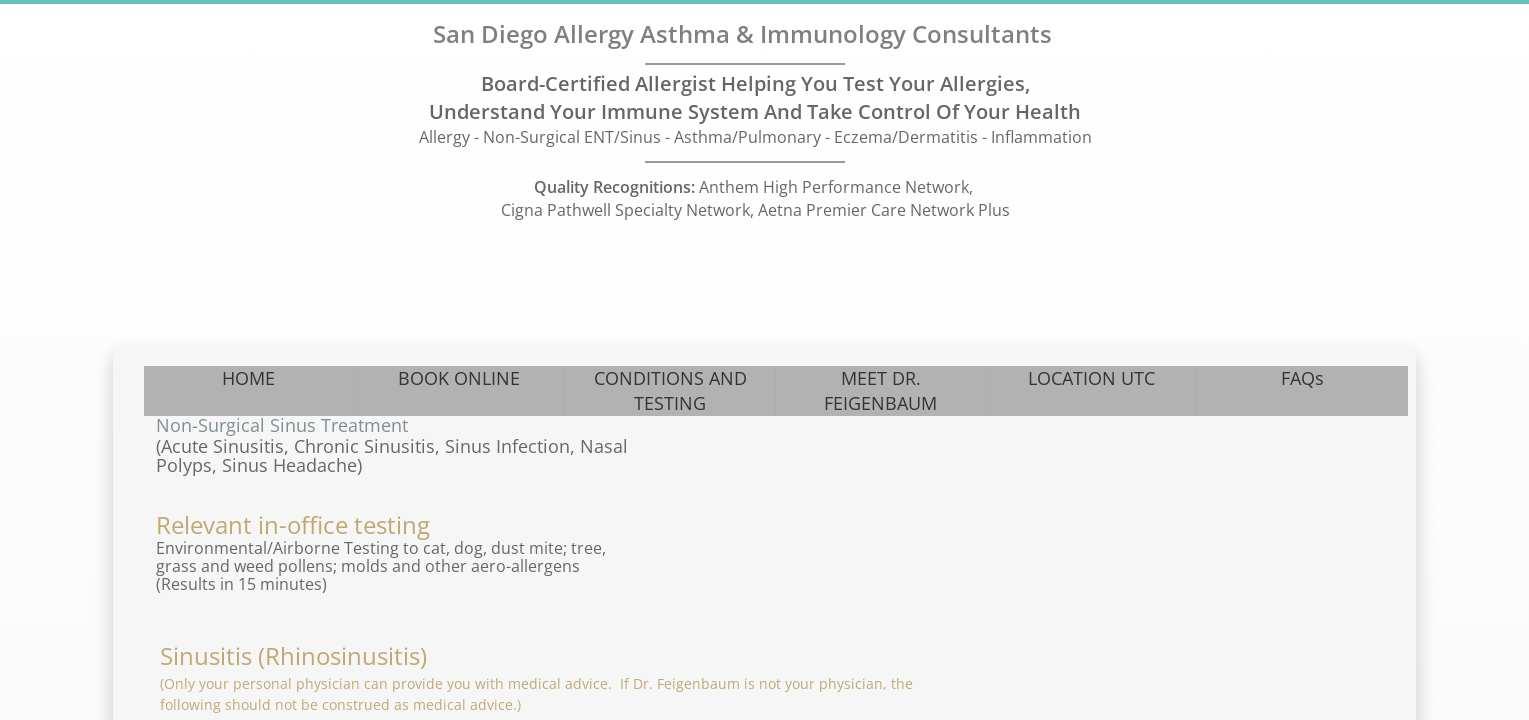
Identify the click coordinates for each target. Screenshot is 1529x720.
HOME (248, 378)
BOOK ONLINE (459, 378)
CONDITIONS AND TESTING (670, 390)
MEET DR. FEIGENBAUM (880, 390)
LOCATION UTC (1091, 378)
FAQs (1302, 378)
